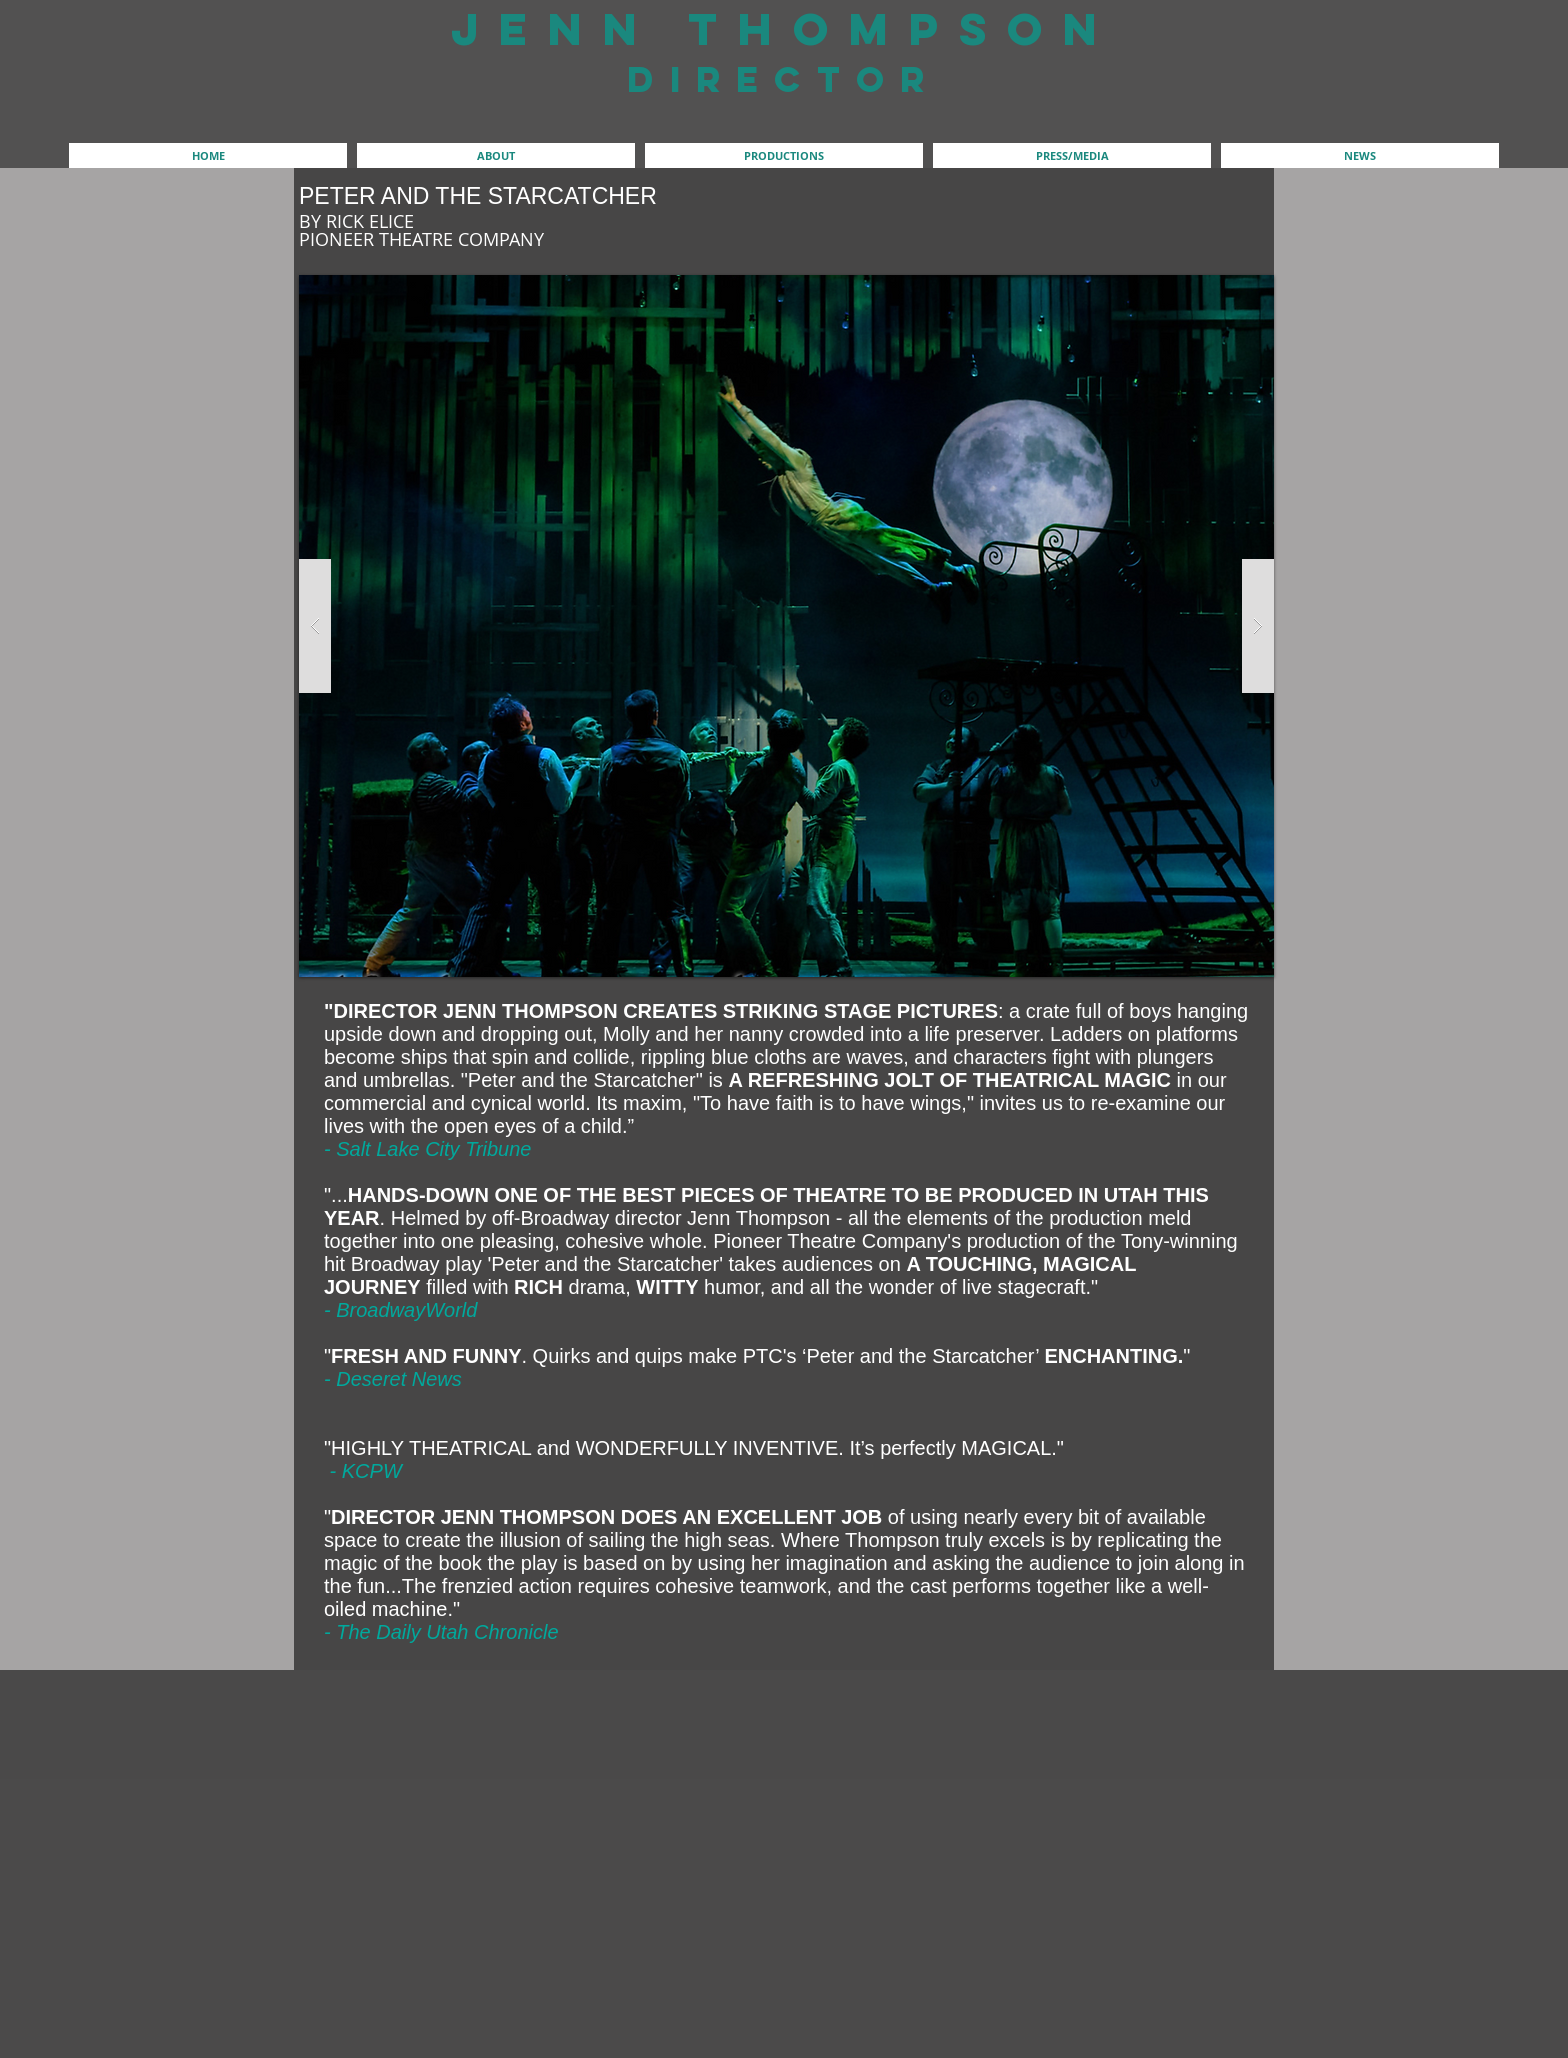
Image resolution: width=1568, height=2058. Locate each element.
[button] (496, 155)
